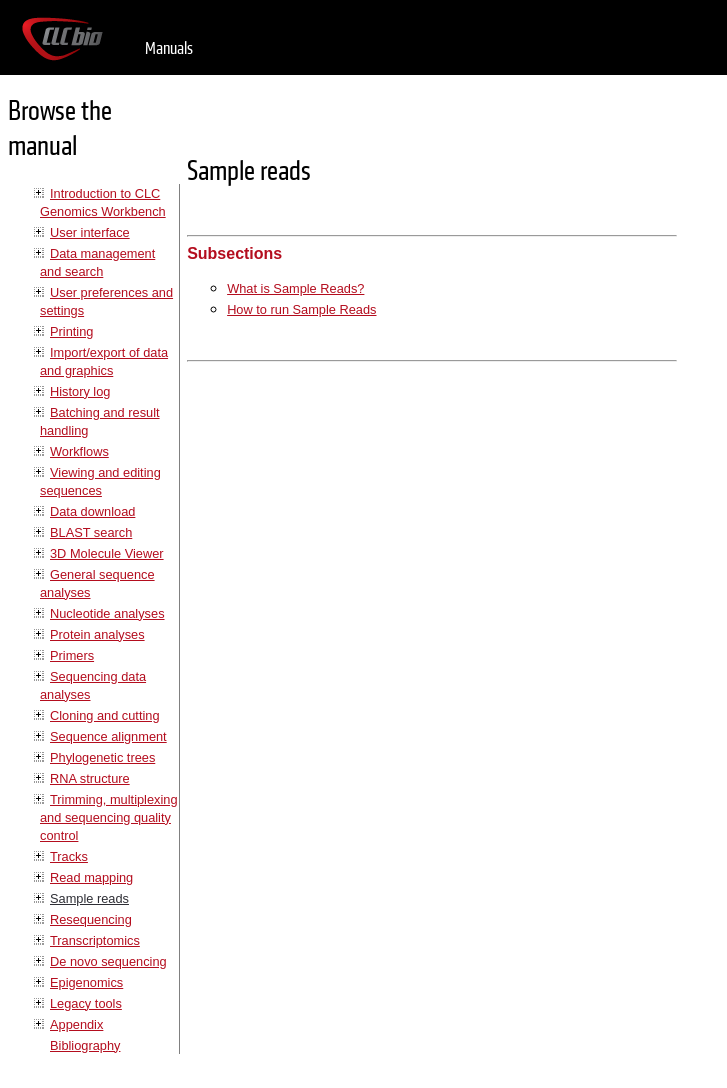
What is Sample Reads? (295, 288)
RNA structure (90, 778)
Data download (92, 511)
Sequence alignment (108, 736)
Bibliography (85, 1045)
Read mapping (91, 877)
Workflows (79, 451)
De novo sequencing (108, 961)
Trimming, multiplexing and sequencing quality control (109, 817)
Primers (72, 655)
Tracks (69, 856)
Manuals (169, 48)
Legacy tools (86, 1003)
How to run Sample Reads (301, 309)
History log (80, 391)
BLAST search (91, 532)
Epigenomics (86, 982)
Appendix (76, 1024)
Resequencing (91, 919)
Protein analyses (97, 634)
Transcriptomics (95, 940)
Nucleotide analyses (107, 613)
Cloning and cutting (105, 715)
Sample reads (89, 898)
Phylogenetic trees (102, 757)
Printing (71, 331)
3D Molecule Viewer (107, 553)
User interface (90, 232)
